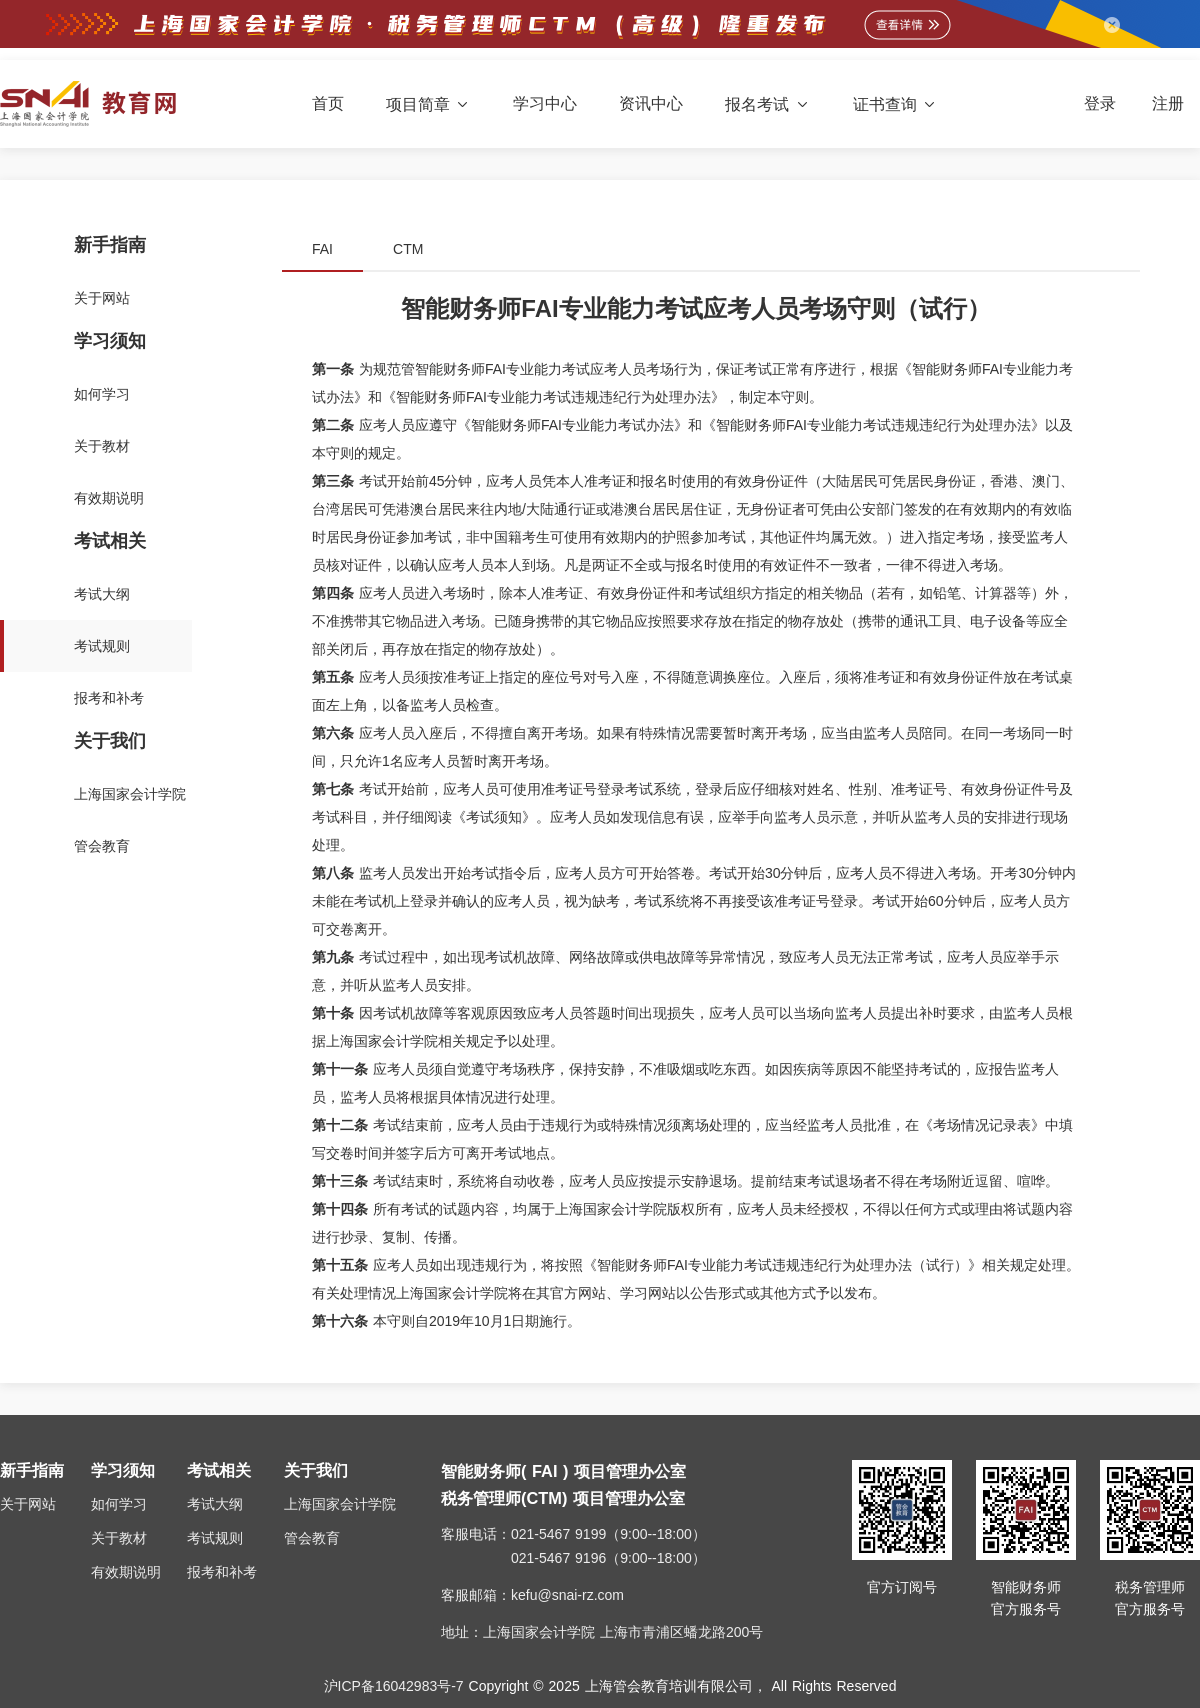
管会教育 (312, 1538)
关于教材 (119, 1538)
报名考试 (767, 104)
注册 (1168, 103)
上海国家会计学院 (340, 1504)
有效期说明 (126, 1572)
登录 (1100, 103)
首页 (328, 103)
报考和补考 (222, 1572)
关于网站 (28, 1504)
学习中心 (545, 103)
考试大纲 (215, 1504)
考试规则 (215, 1538)
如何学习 (119, 1504)
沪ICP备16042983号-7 (394, 1686)
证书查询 (895, 104)
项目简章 (428, 104)
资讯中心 (651, 103)
